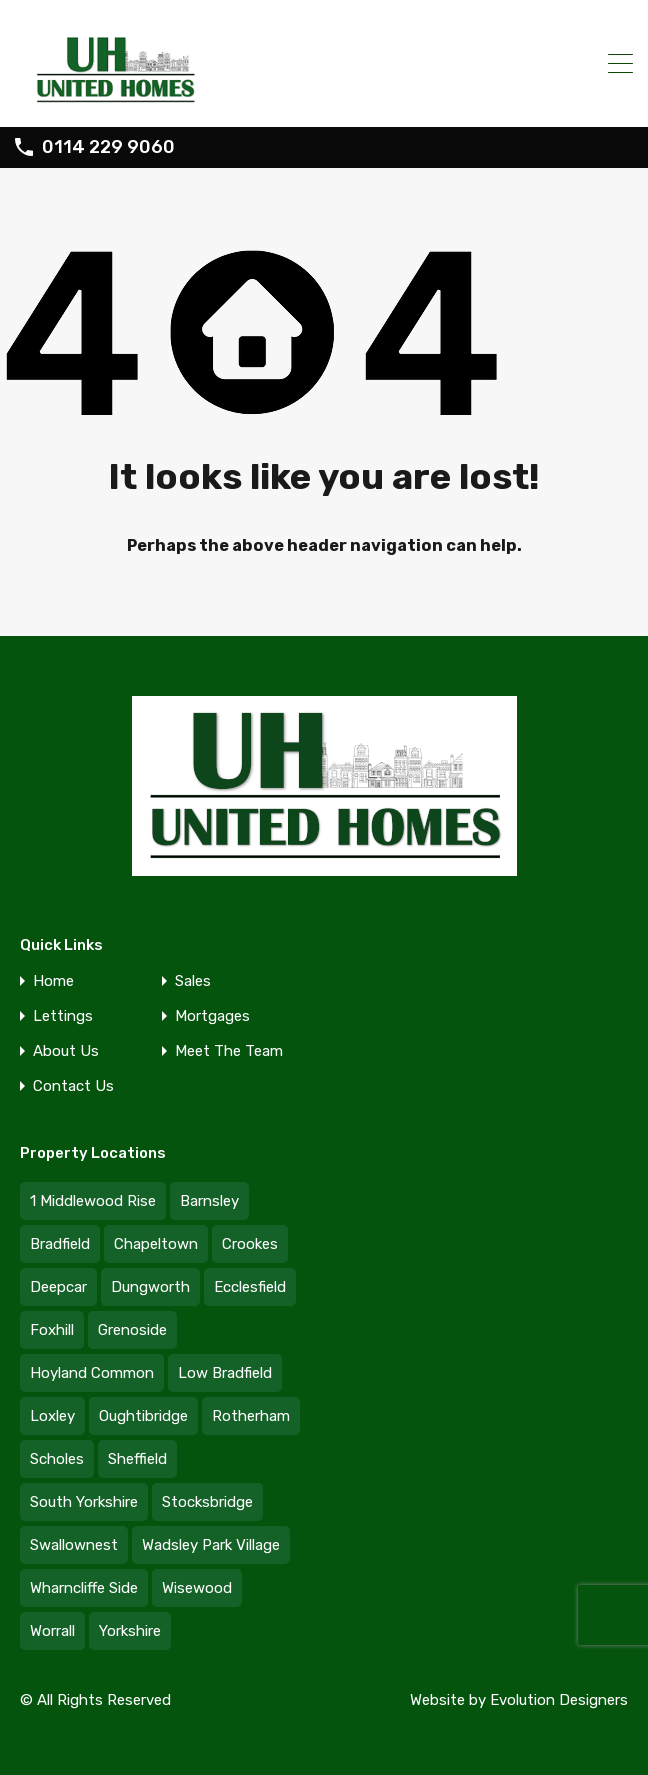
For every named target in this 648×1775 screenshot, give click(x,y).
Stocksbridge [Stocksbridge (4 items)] (207, 1502)
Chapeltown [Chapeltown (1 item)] (156, 1244)
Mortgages (212, 1016)
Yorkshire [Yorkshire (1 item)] (130, 1631)
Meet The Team (229, 1051)
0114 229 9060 (108, 147)
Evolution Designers (559, 1700)
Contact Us (73, 1086)
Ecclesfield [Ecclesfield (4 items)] (250, 1287)
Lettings (63, 1016)
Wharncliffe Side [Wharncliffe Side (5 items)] (84, 1588)
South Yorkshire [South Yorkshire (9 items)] (84, 1502)
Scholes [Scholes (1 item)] (57, 1459)
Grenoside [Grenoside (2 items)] (132, 1330)
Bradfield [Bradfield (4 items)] (60, 1244)
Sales (193, 981)
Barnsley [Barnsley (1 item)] (209, 1201)
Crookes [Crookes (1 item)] (250, 1244)
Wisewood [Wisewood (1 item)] (197, 1588)
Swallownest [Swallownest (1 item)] (74, 1545)
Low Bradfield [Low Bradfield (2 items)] (225, 1373)
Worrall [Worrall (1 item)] (52, 1631)
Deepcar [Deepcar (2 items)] (58, 1287)
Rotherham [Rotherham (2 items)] (251, 1416)
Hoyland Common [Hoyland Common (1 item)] (92, 1373)
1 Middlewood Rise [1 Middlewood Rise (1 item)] (93, 1201)
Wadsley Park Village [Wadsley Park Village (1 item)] (211, 1545)
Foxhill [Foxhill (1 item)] (52, 1330)
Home (53, 981)
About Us (66, 1051)
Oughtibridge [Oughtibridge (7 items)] (143, 1416)
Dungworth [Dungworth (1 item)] (150, 1287)
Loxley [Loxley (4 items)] (52, 1416)
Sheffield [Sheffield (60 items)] (137, 1459)
